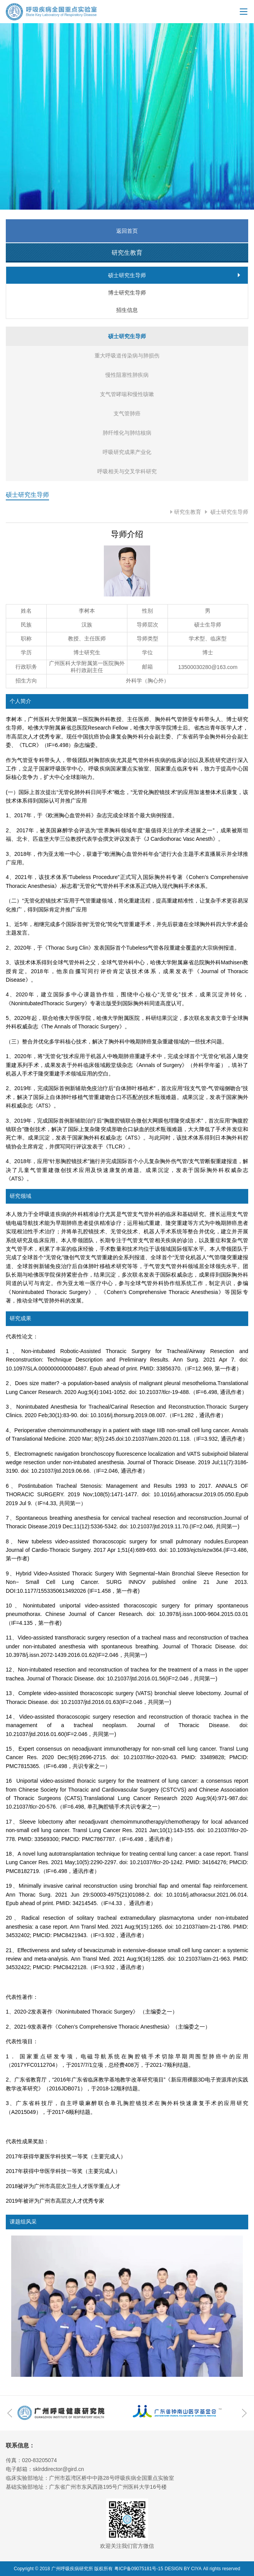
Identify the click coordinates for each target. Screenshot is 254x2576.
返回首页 (127, 231)
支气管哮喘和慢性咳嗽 (127, 394)
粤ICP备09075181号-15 (138, 2568)
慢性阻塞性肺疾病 (127, 375)
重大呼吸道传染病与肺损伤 (127, 355)
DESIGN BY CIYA (183, 2568)
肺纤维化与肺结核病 (127, 433)
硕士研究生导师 (228, 512)
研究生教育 (187, 512)
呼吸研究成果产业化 (127, 452)
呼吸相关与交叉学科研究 (127, 471)
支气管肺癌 (127, 413)
